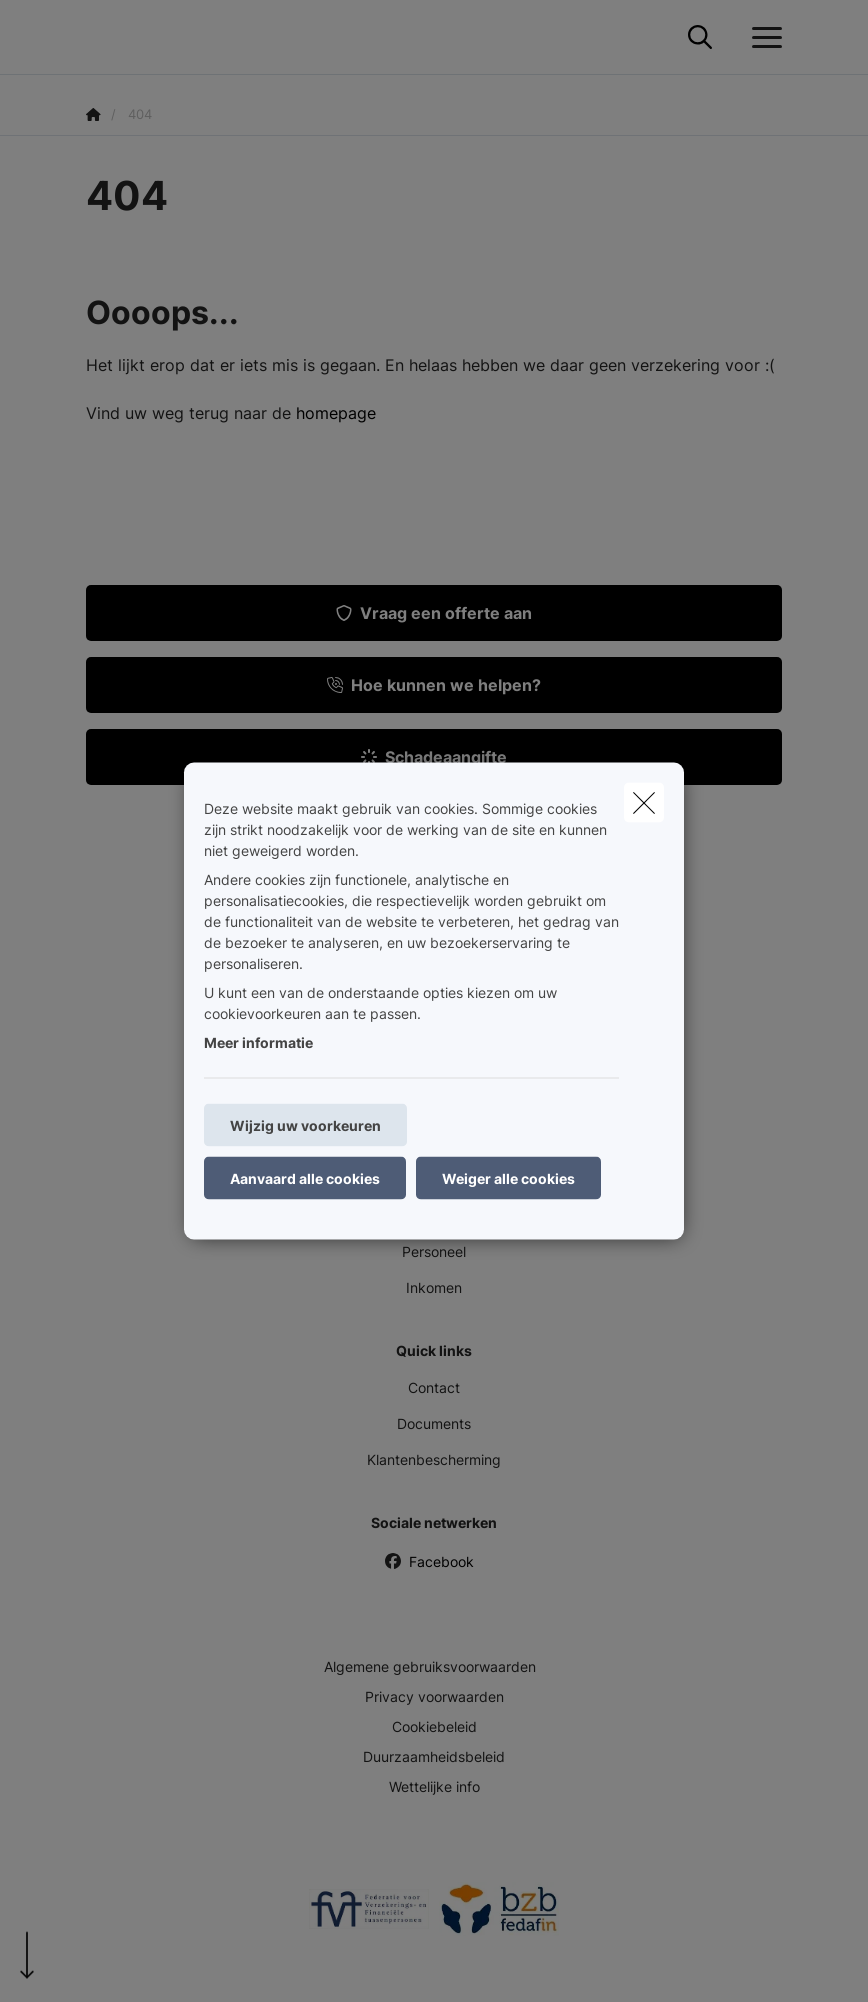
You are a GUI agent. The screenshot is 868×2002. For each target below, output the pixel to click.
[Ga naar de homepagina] (98, 37)
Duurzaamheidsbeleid (434, 1756)
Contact (434, 1387)
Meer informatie (258, 1042)
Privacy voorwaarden (434, 1696)
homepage (336, 413)
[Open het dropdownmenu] (762, 38)
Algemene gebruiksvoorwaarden (430, 1666)
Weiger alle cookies (508, 1178)
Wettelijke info (434, 1786)
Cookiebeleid (434, 1726)
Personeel (434, 1251)
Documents (434, 1423)
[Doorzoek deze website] (700, 38)
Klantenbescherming (434, 1459)
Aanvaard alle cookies (305, 1178)
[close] (644, 803)
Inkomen (434, 1287)
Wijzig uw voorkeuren (305, 1125)
